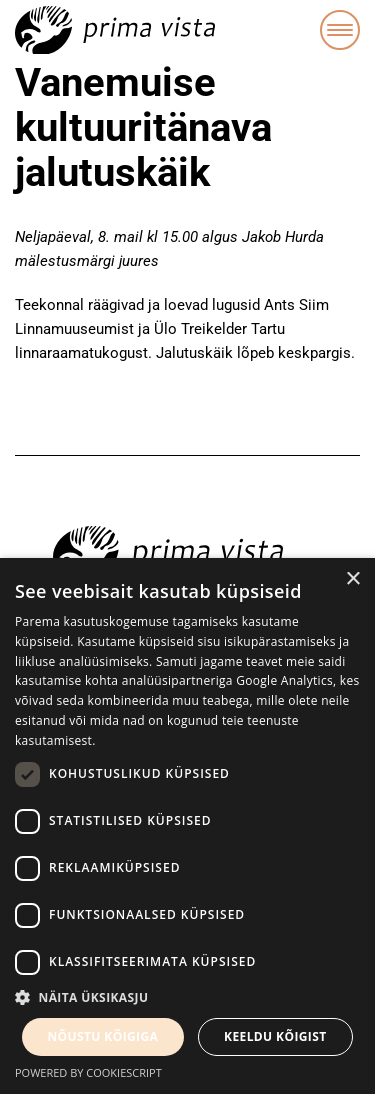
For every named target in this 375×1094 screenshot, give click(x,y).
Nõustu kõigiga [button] (102, 1036)
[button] (187, 998)
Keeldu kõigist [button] (275, 1036)
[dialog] (187, 826)
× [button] (352, 579)
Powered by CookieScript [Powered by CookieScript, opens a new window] (88, 1072)
